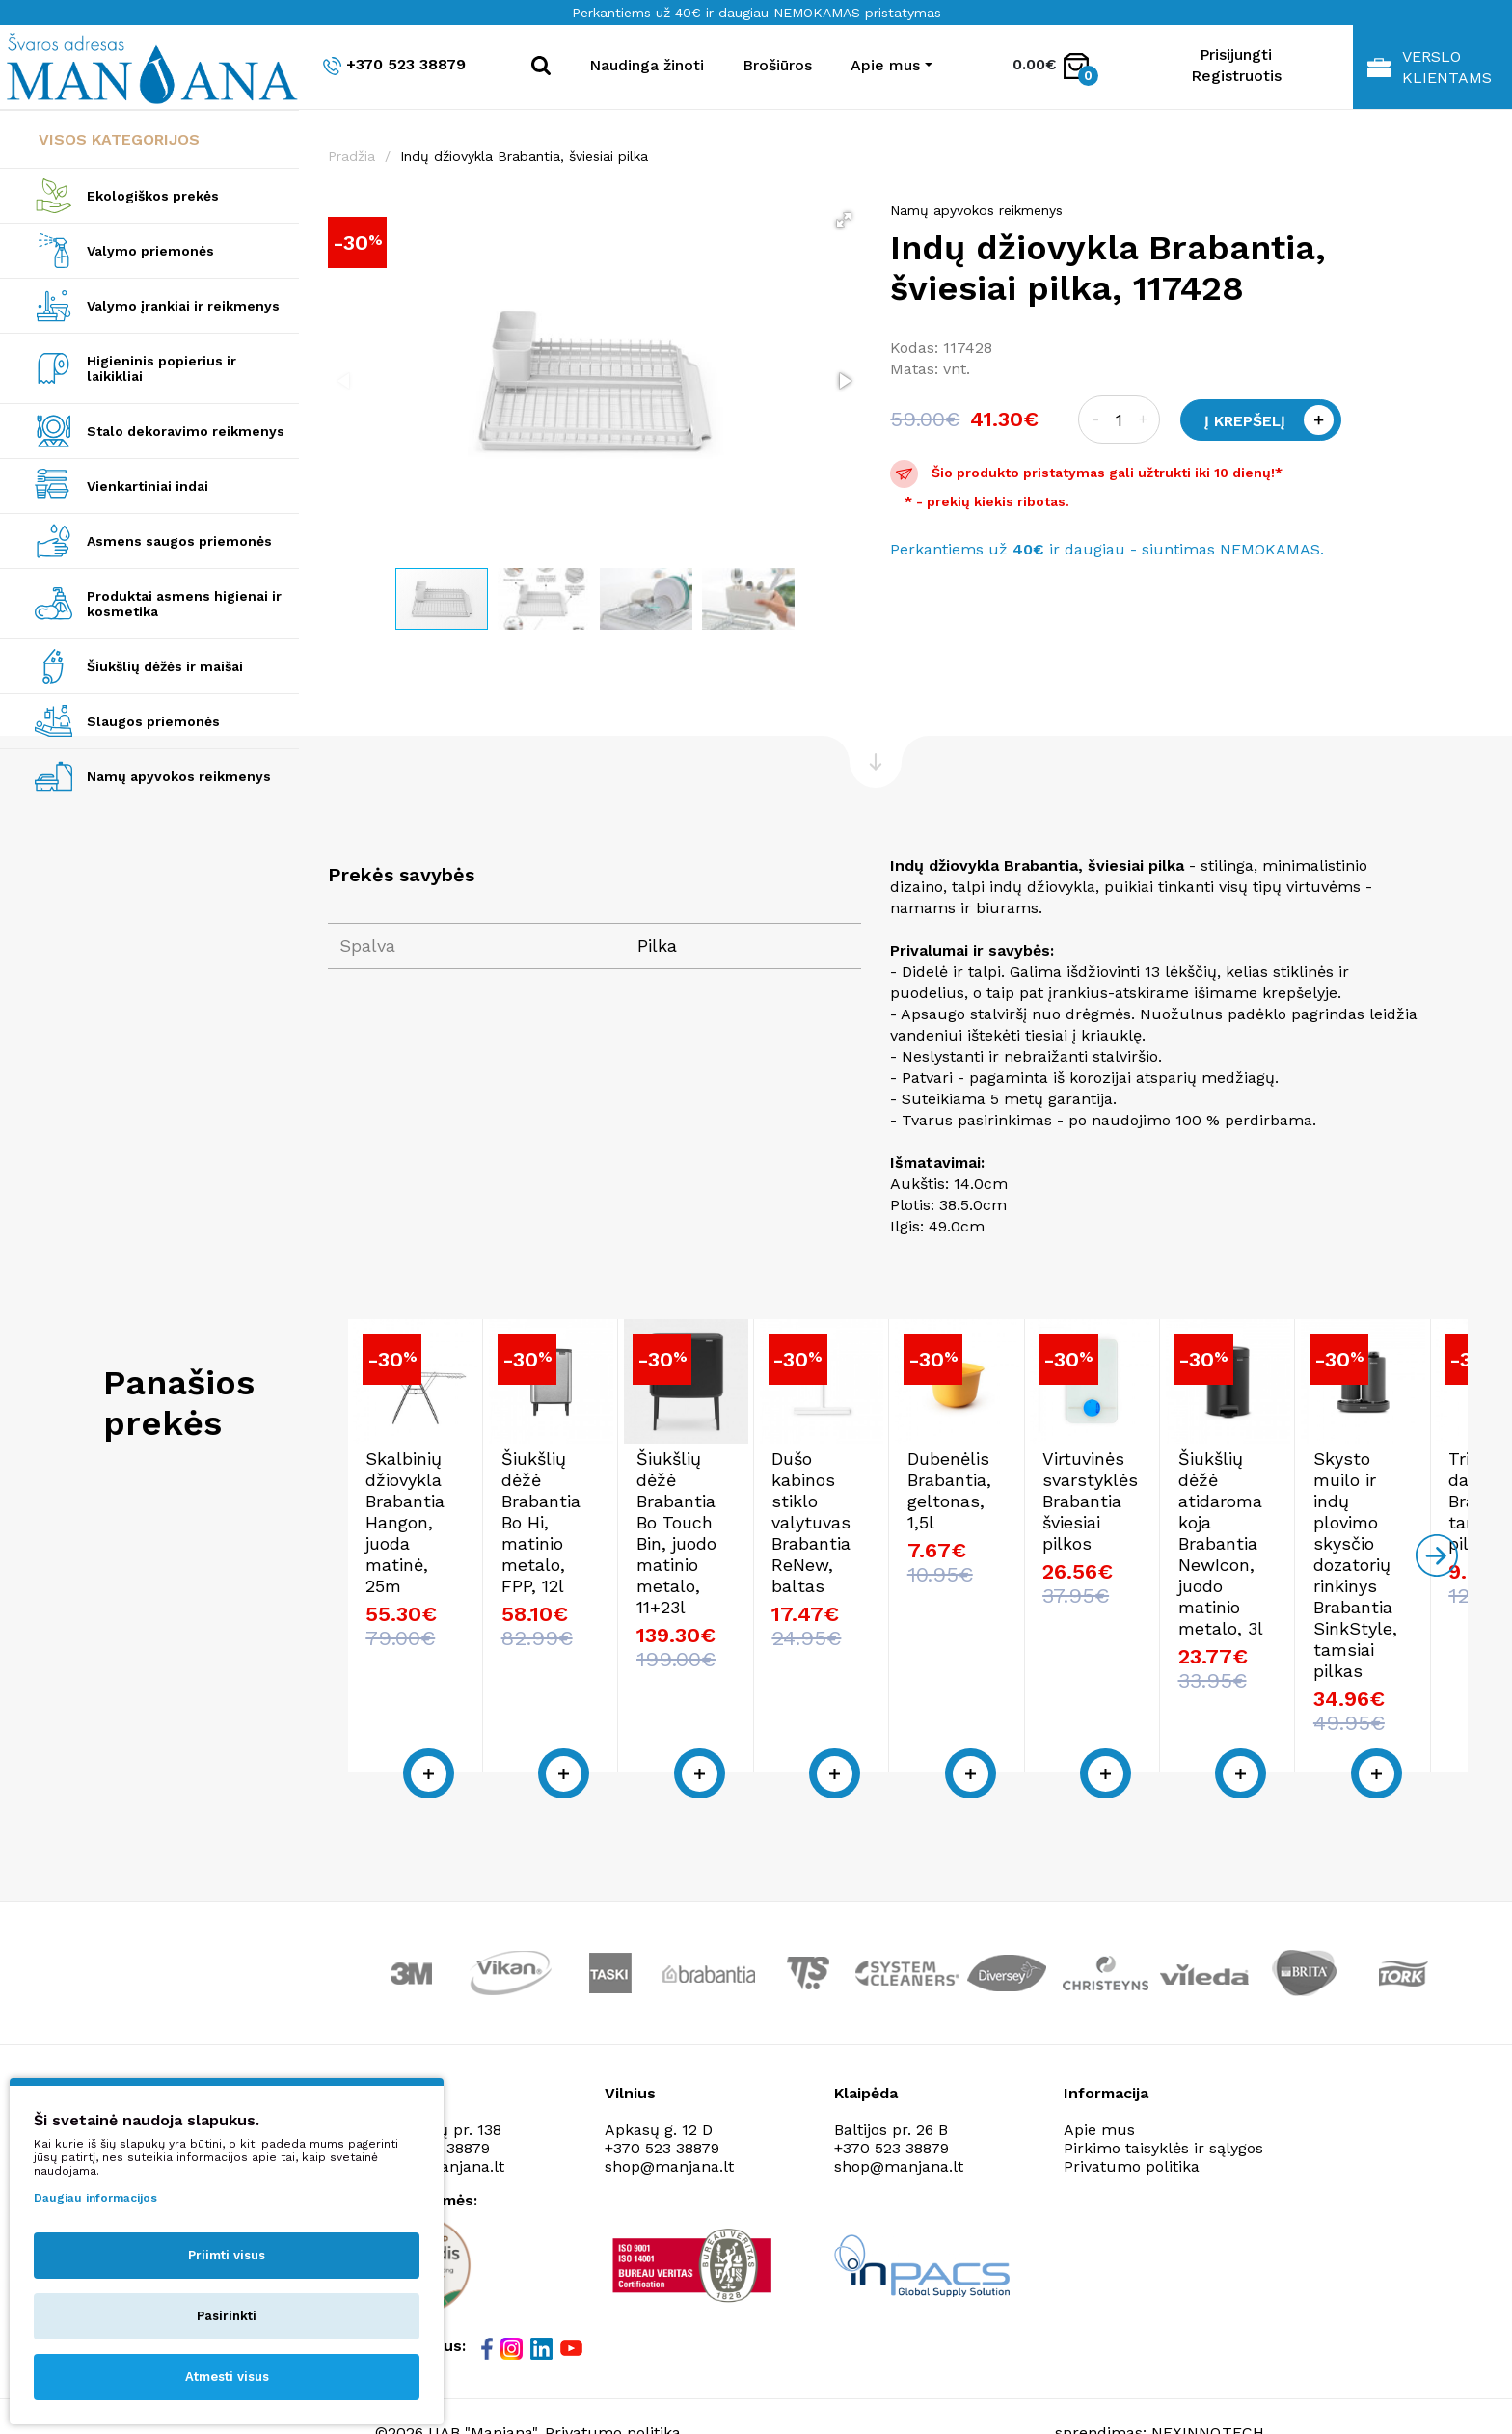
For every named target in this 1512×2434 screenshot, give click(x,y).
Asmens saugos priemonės (179, 541)
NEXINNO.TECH (1207, 2386)
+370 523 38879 (394, 65)
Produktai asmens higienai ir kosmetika (184, 603)
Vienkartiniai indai (147, 486)
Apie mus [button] (885, 65)
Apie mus (1099, 2083)
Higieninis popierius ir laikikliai (161, 368)
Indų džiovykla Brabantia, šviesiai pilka (524, 156)
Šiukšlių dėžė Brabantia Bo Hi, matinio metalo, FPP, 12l (766, 1606)
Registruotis (1236, 76)
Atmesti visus (227, 2376)
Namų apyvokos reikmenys (179, 776)
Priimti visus (226, 2255)
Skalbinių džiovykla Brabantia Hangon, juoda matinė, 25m (477, 1606)
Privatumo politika (1132, 2120)
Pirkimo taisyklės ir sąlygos (1163, 2102)
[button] (843, 219)
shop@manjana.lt (669, 2120)
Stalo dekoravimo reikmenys (185, 431)
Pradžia (351, 156)
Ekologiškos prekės (153, 195)
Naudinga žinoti (646, 65)
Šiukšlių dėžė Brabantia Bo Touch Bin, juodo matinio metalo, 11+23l (1045, 1606)
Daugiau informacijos (95, 2197)
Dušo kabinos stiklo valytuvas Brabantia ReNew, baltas (1297, 1606)
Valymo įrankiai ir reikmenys (183, 305)
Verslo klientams (1429, 67)
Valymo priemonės (150, 250)
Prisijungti (1236, 54)
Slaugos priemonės (153, 721)
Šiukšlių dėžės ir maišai (165, 666)
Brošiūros (777, 65)
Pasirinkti (226, 2316)
